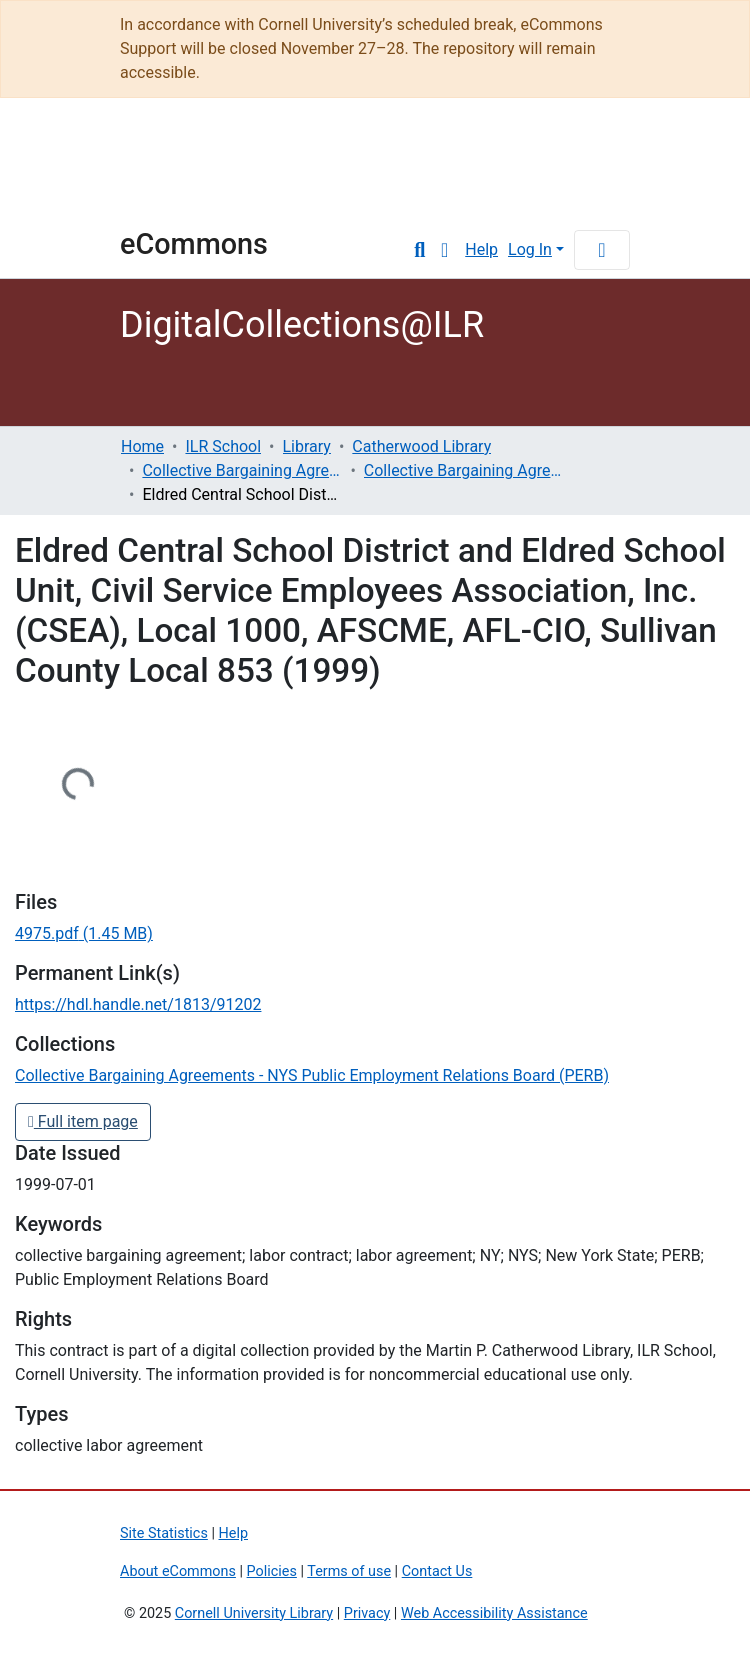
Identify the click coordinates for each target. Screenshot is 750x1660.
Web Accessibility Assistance (494, 1613)
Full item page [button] (83, 1121)
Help (481, 249)
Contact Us (437, 1571)
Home (142, 446)
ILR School (223, 446)
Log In (530, 249)
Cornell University (170, 172)
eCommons (194, 244)
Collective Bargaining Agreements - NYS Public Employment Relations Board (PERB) (464, 470)
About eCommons (178, 1571)
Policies (272, 1571)
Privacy (367, 1613)
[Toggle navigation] (602, 250)
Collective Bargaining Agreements (242, 470)
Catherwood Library (421, 446)
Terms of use (349, 1571)
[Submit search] (419, 250)
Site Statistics (164, 1533)
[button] (444, 250)
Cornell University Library (254, 1613)
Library (307, 446)
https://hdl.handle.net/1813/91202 (138, 1004)
